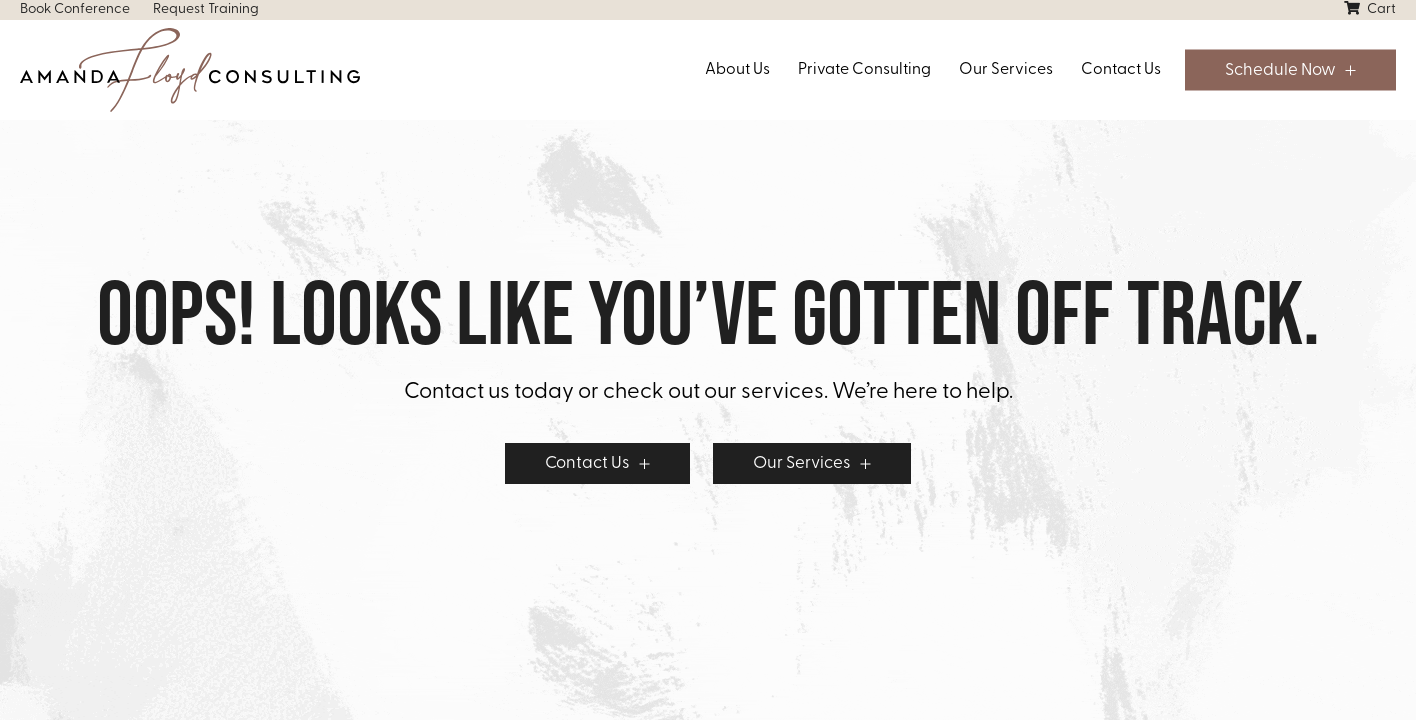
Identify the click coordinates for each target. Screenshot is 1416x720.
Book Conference (75, 9)
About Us (737, 70)
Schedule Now (1280, 70)
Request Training (206, 9)
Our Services (1006, 70)
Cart (1370, 9)
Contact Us (1121, 70)
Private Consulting (864, 70)
